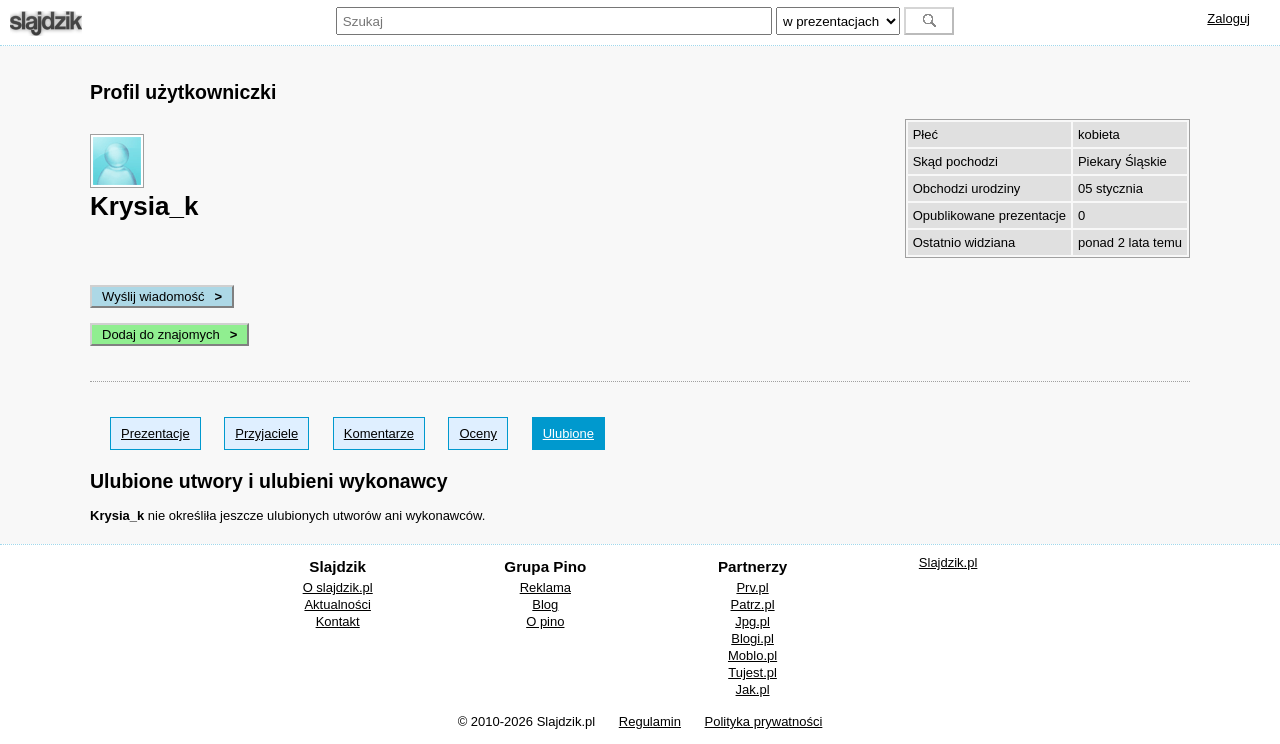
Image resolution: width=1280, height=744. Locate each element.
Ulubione (568, 433)
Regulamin (650, 721)
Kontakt (338, 621)
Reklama (545, 587)
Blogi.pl (752, 638)
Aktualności (337, 604)
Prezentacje (155, 433)
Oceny (478, 433)
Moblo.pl (752, 655)
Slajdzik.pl (948, 562)
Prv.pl (752, 587)
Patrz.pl (753, 604)
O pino (545, 621)
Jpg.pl (752, 621)
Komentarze (379, 433)
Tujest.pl (752, 672)
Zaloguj (1228, 18)
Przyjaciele (266, 433)
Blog (545, 604)
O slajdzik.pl (338, 587)
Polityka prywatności (764, 721)
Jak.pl (753, 689)
